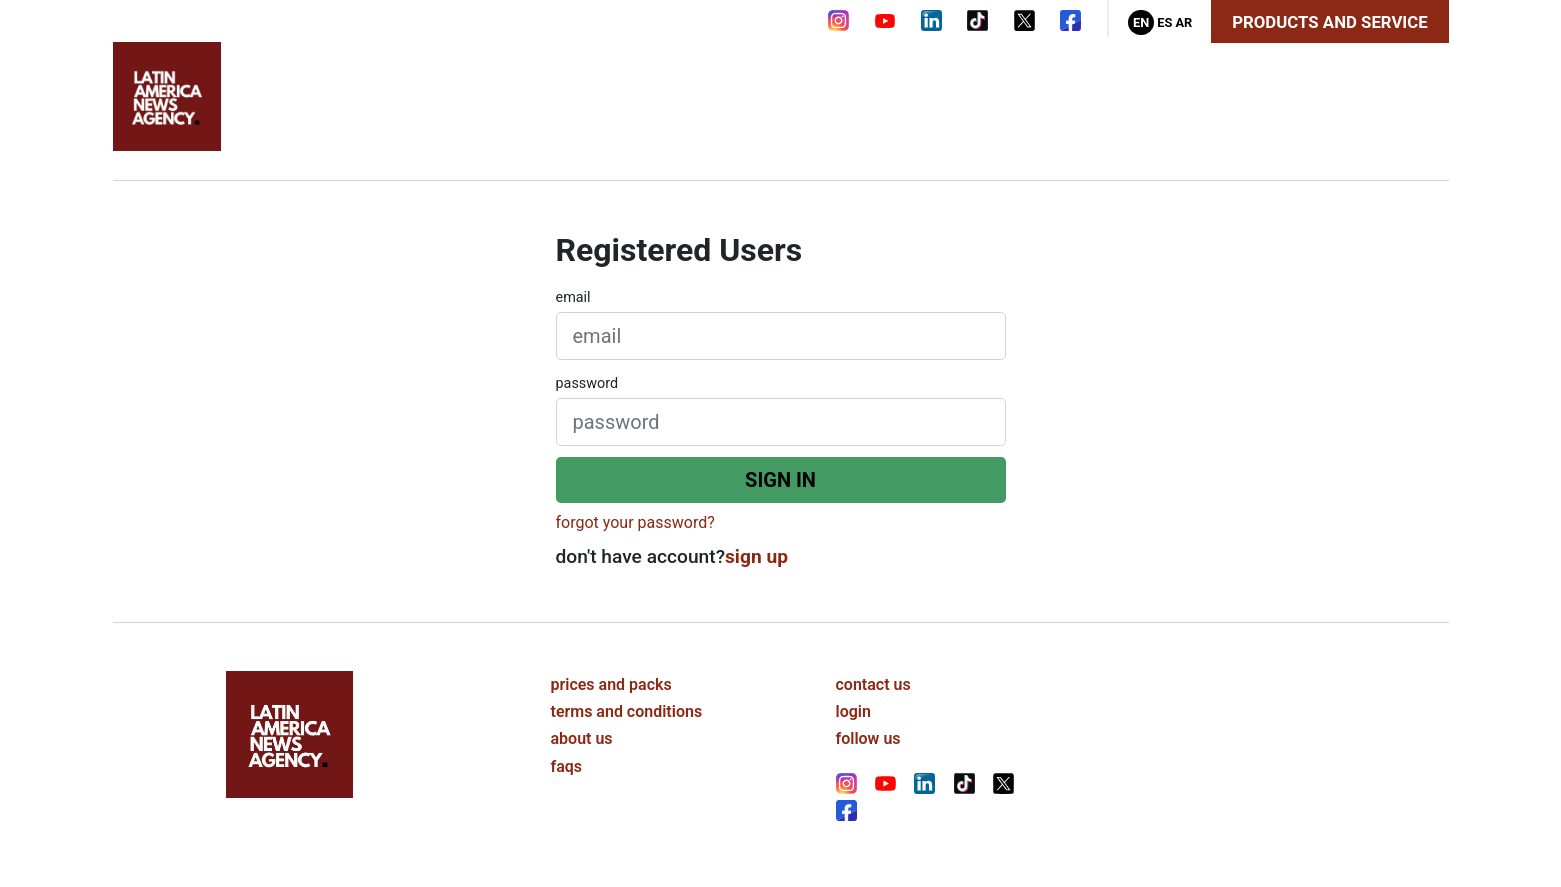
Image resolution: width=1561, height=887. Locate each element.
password (587, 383)
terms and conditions (627, 711)
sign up (756, 556)
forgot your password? (635, 522)
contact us (873, 684)
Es (1164, 22)
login (853, 711)
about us (582, 738)
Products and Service (1329, 22)
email (573, 297)
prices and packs (611, 684)
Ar (1183, 22)
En (1141, 22)
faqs (567, 766)
